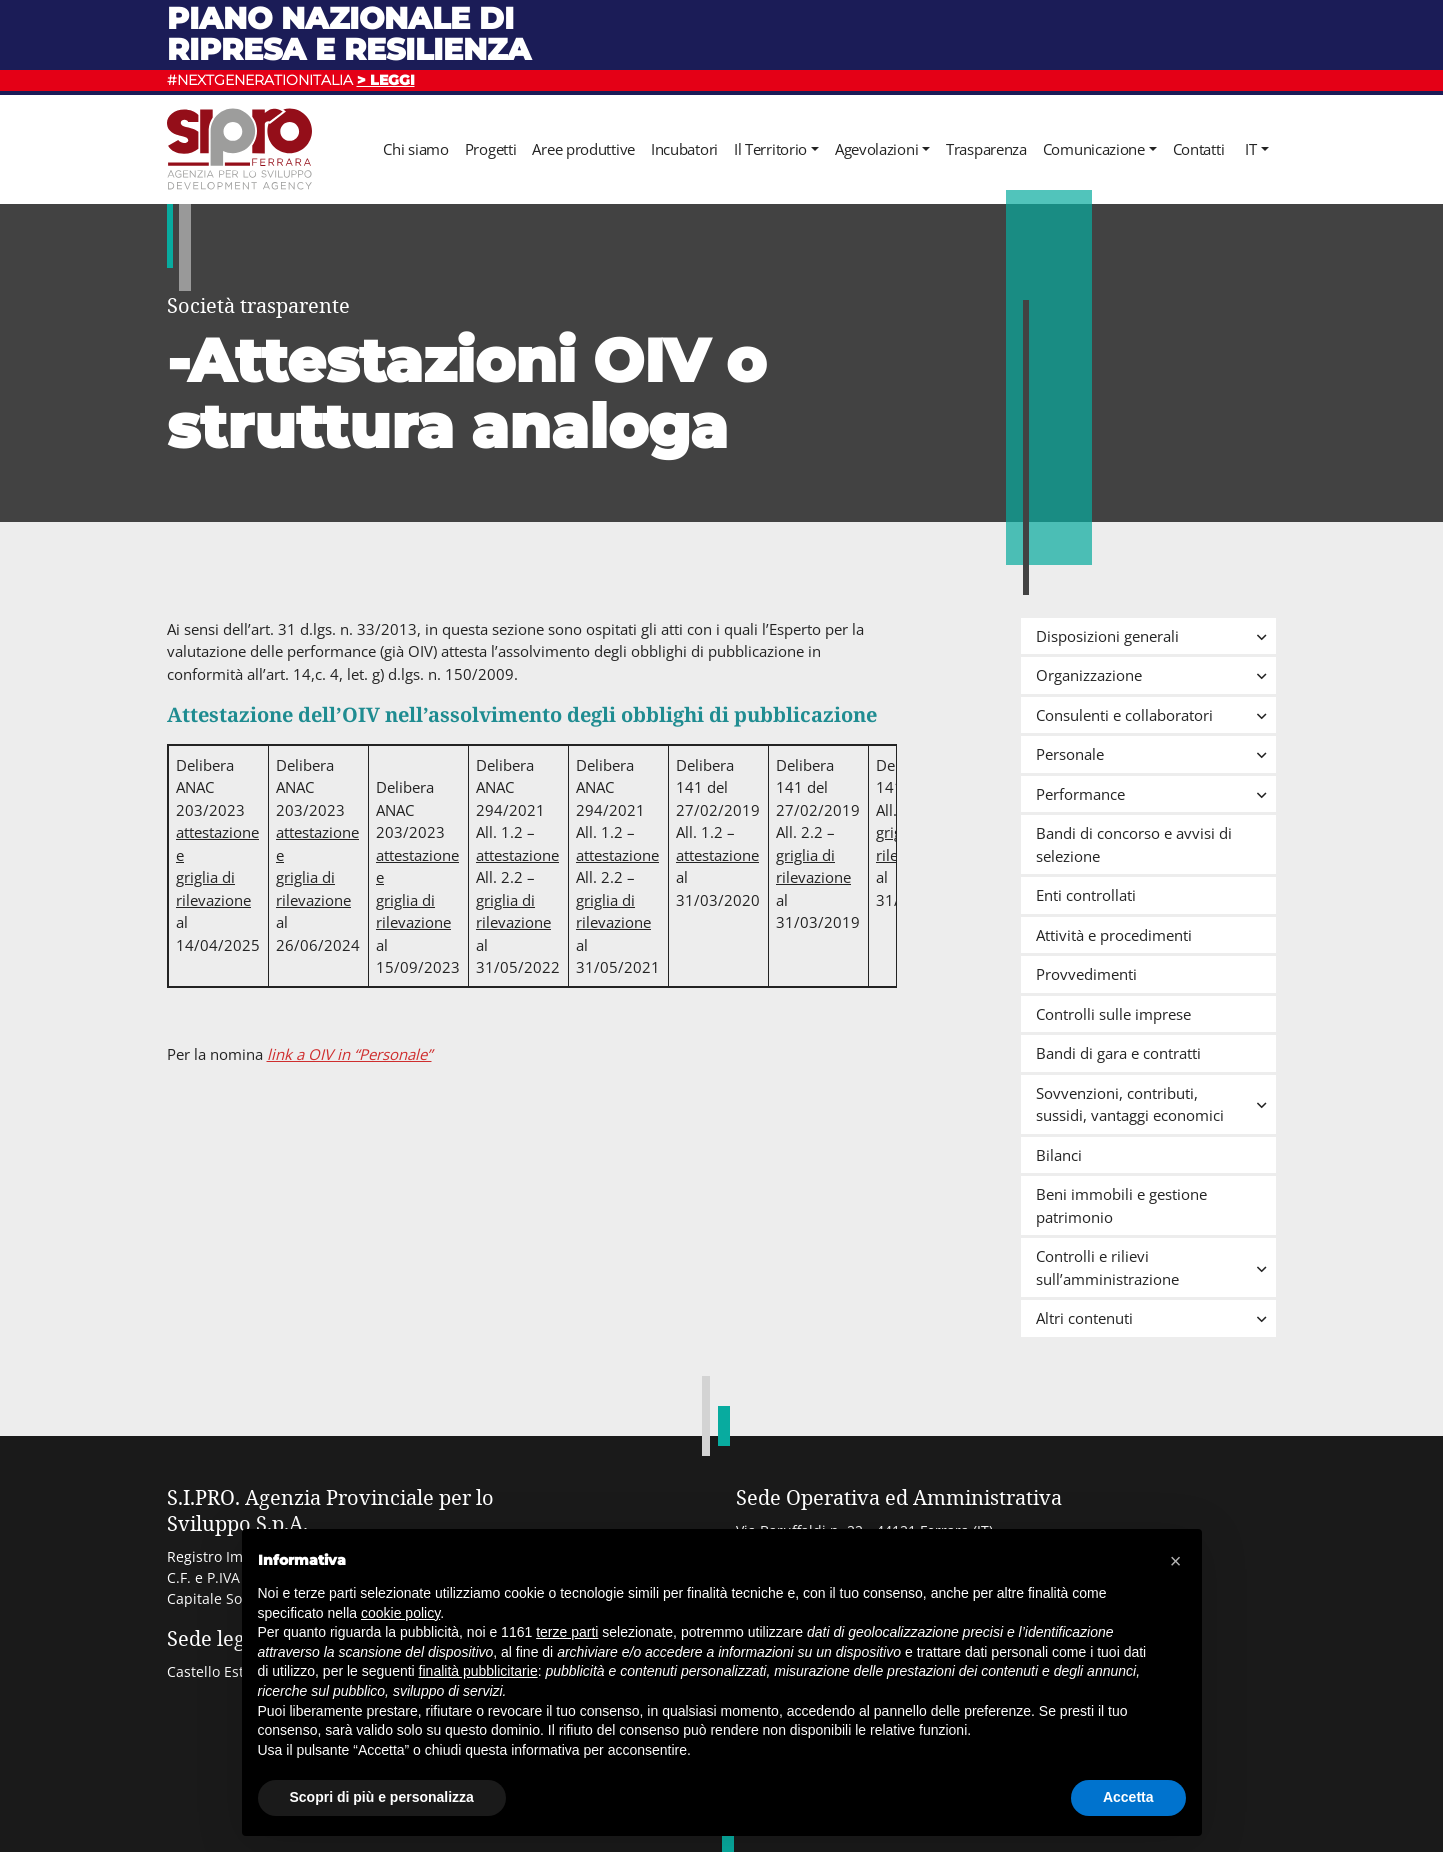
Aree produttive (583, 149)
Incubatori (684, 149)
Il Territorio (770, 149)
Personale (1156, 754)
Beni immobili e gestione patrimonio (1121, 1205)
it (1250, 149)
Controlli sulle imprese (1113, 1014)
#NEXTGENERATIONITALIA (291, 80)
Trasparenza (986, 149)
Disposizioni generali (1156, 636)
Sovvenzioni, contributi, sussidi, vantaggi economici (1156, 1104)
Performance (1156, 794)
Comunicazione (1094, 149)
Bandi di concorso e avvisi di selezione (1134, 844)
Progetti (491, 149)
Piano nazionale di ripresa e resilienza (349, 33)
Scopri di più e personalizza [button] (382, 1797)
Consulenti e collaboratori (1156, 715)
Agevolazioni (876, 149)
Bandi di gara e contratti (1118, 1053)
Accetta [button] (1128, 1797)
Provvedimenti (1086, 974)
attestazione (517, 855)
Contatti (1199, 149)
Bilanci (1059, 1155)
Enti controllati (1086, 895)
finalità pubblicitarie (478, 1671)
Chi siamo (415, 149)
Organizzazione (1156, 675)
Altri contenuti (1156, 1318)
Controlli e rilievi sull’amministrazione (1156, 1267)
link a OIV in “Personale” (349, 1054)
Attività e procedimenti (1114, 935)
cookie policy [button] (400, 1613)
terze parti (567, 1632)
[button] (1176, 1561)
